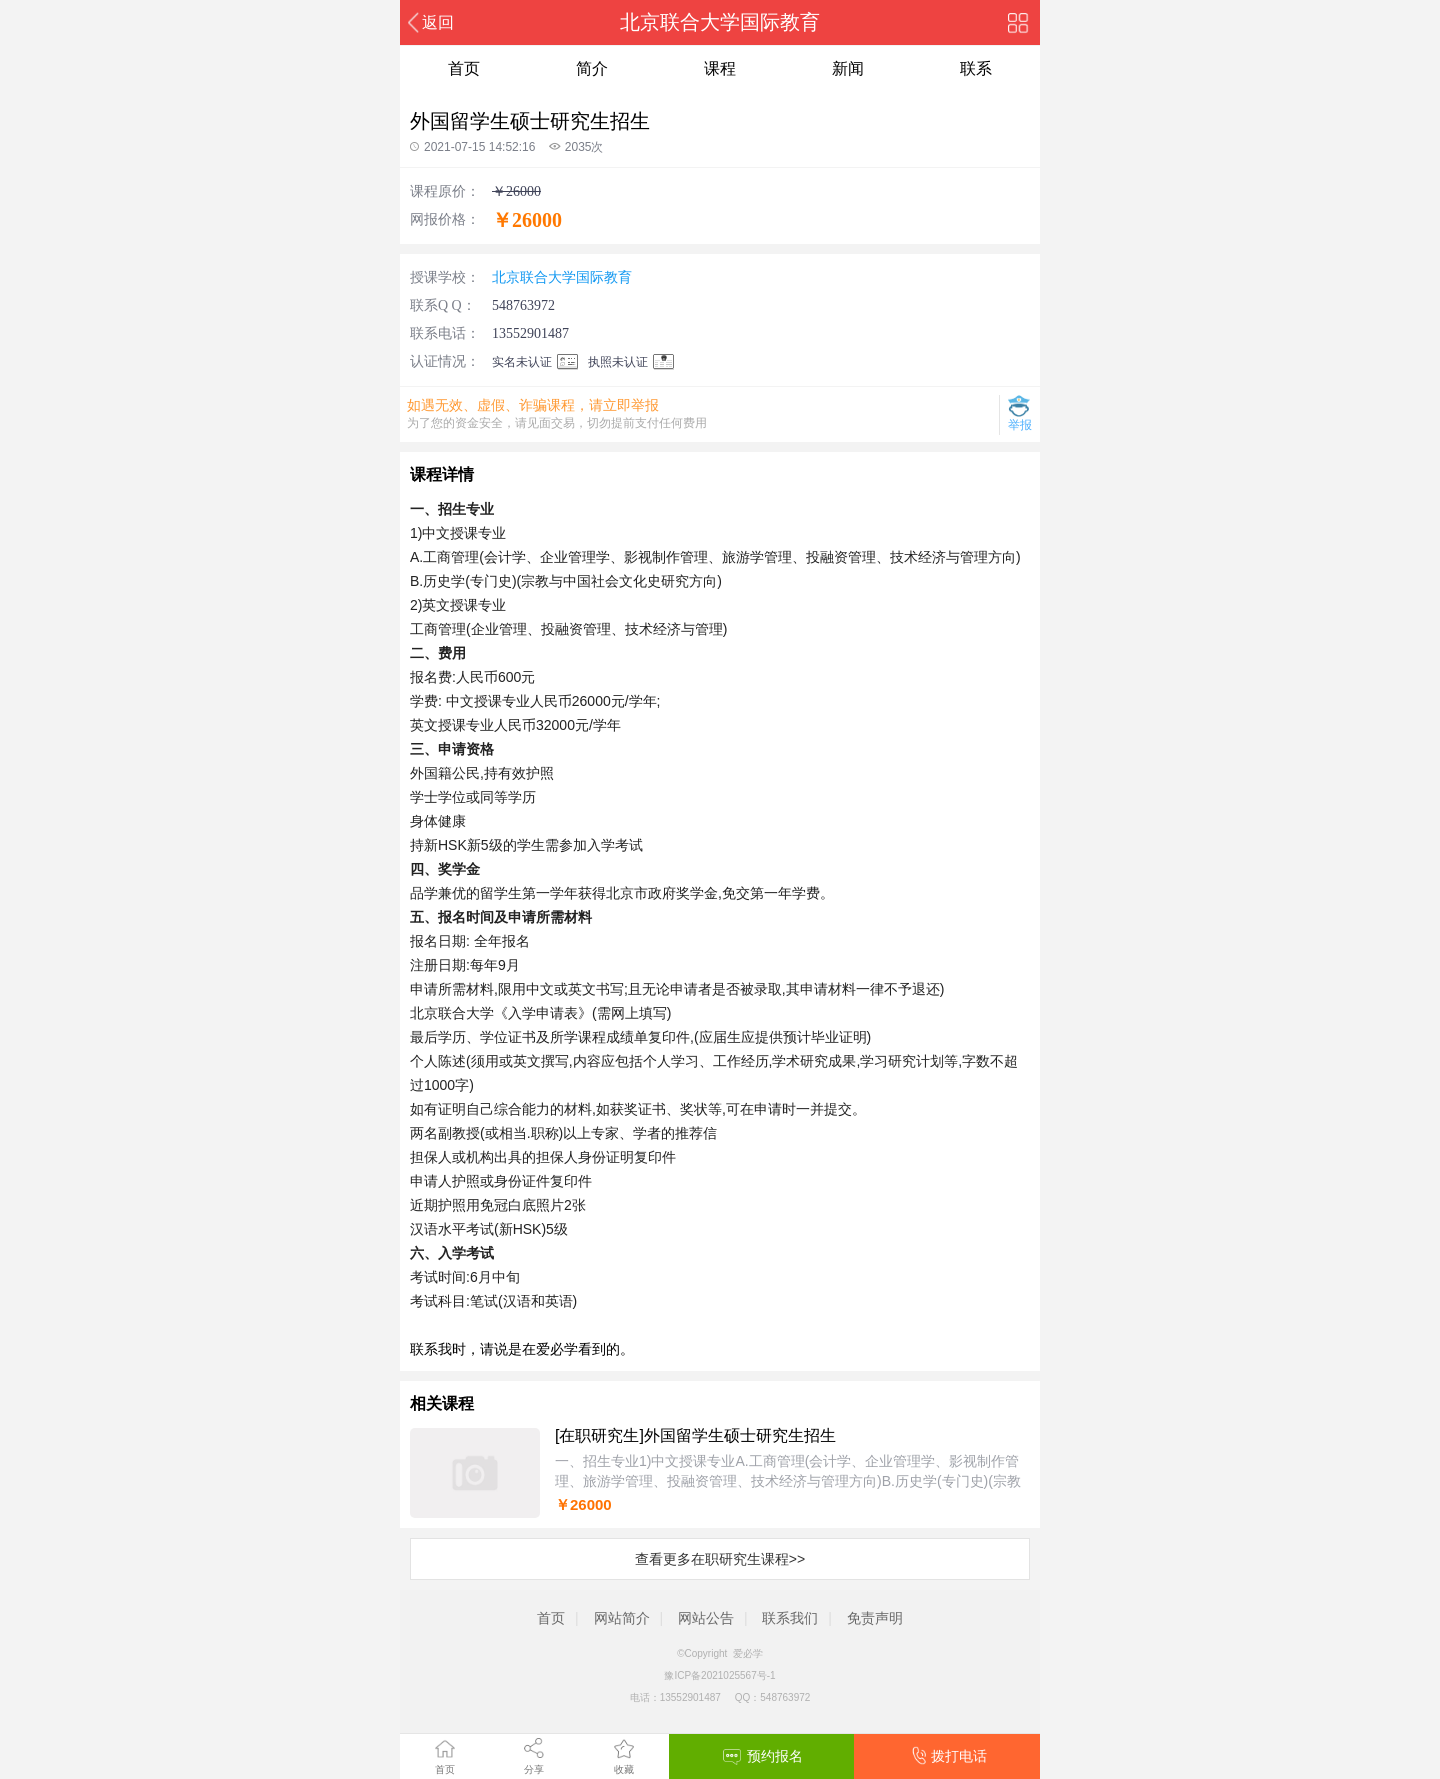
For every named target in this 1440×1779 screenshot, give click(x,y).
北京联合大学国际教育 (562, 277)
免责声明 (875, 1618)
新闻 (848, 68)
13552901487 (530, 333)
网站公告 (706, 1618)
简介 (592, 68)
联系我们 (790, 1618)
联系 (976, 68)
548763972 (523, 305)
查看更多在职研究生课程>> (720, 1559)
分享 (534, 1769)
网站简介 (622, 1618)
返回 (438, 22)
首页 (445, 1769)
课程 (720, 68)
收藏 (624, 1769)
